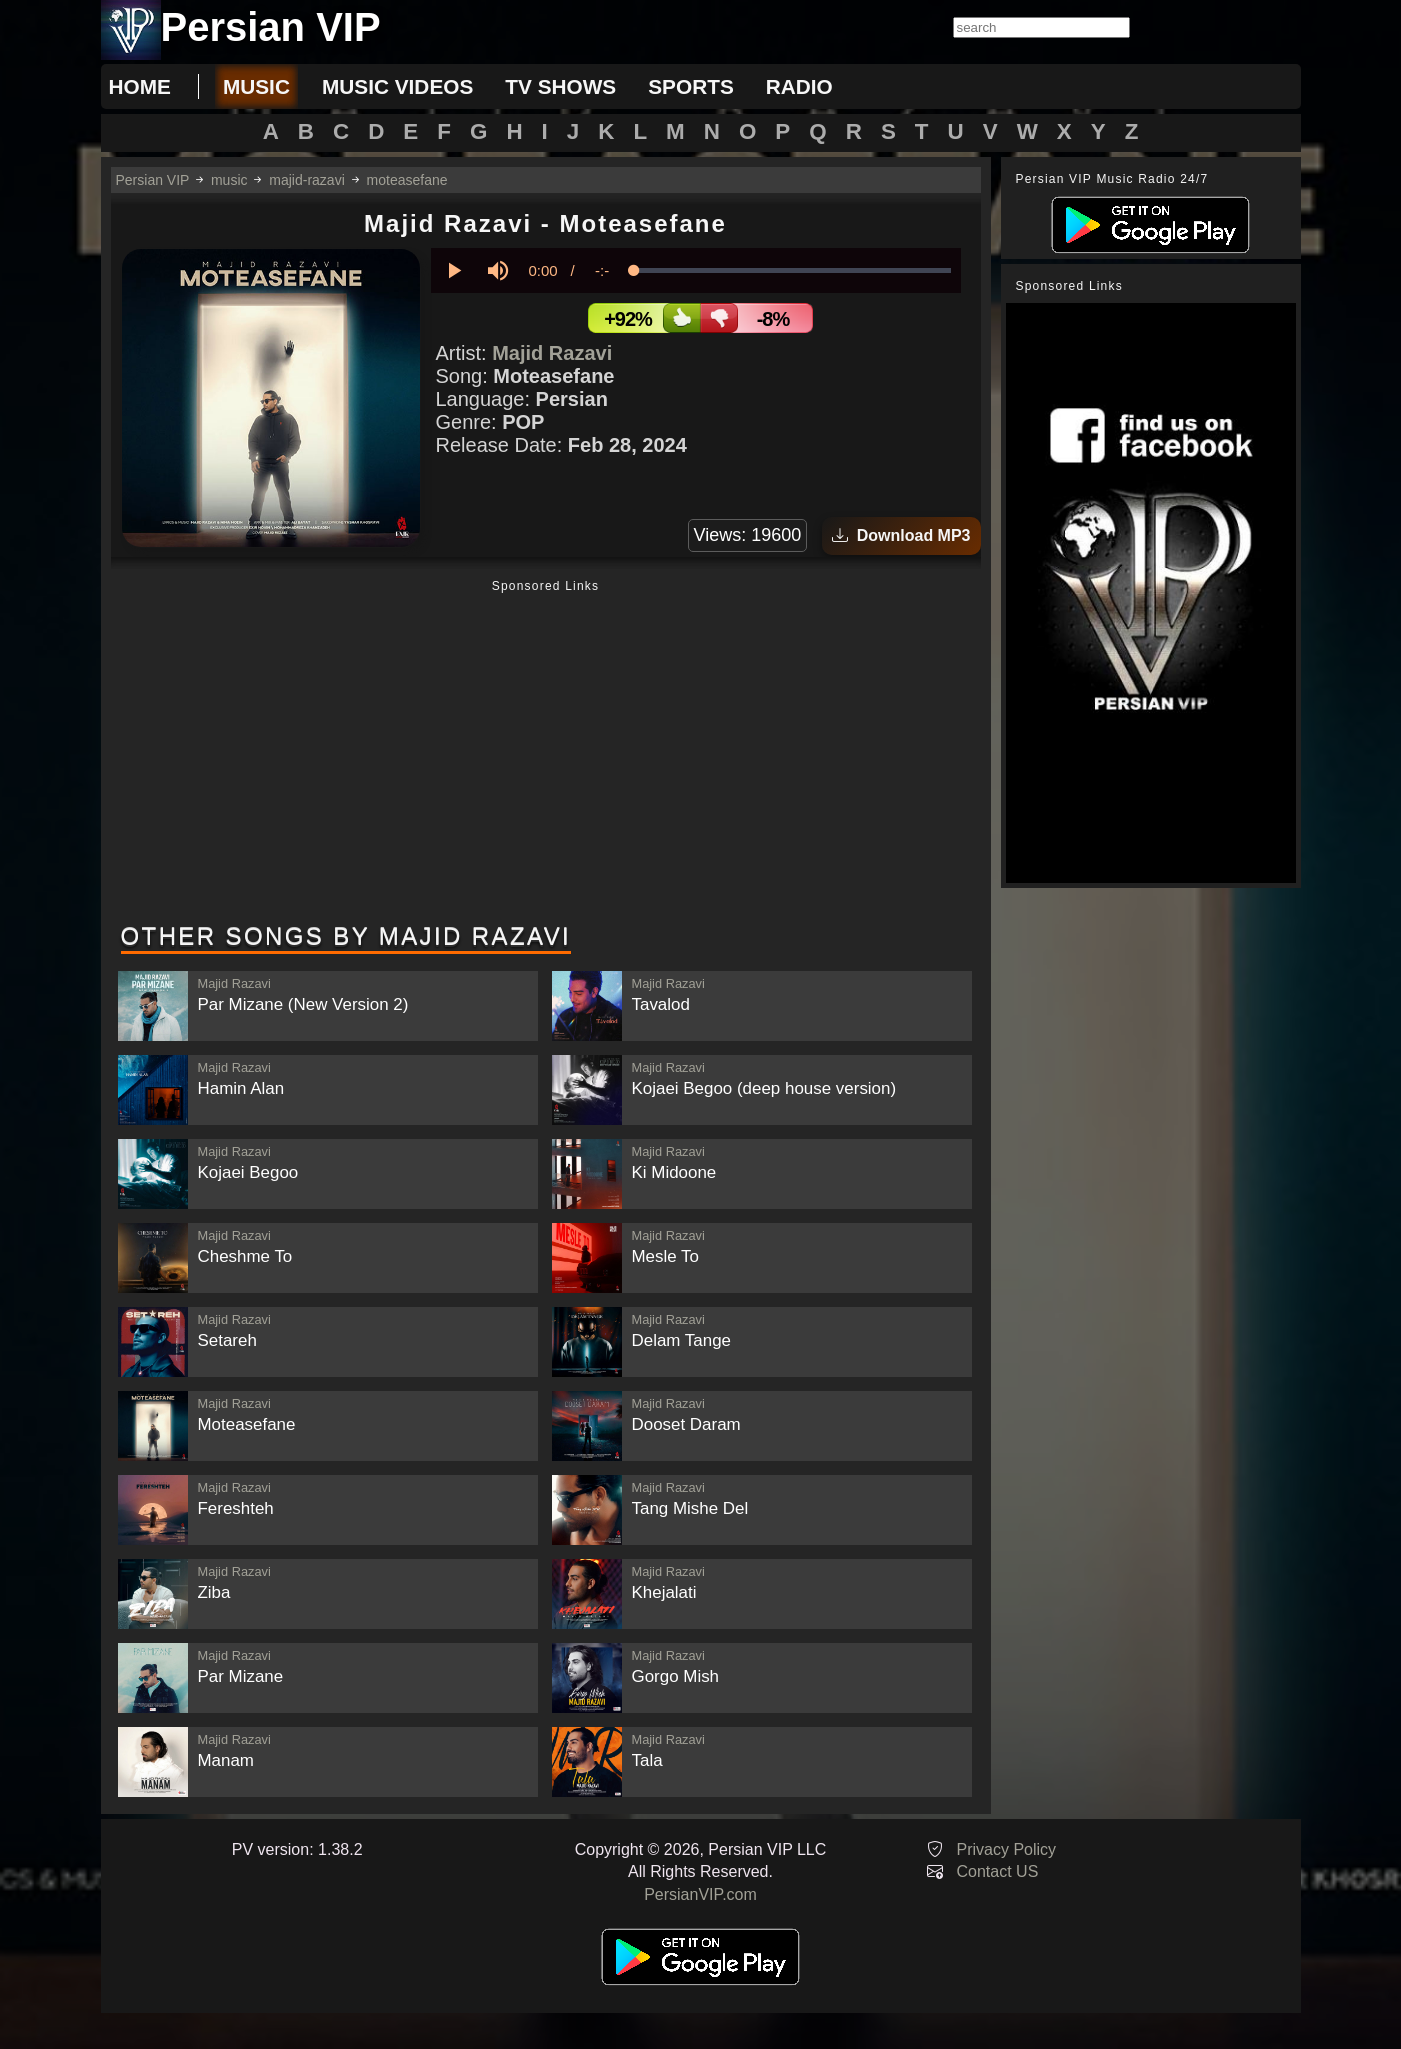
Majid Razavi (552, 353)
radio (799, 86)
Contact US (998, 1871)
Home (140, 86)
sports (691, 86)
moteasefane (407, 180)
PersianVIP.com (700, 1894)
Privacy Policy (1007, 1849)
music (256, 86)
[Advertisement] (546, 753)
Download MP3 (901, 535)
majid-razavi (306, 180)
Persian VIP (153, 180)
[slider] (793, 270)
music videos (397, 86)
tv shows (560, 86)
